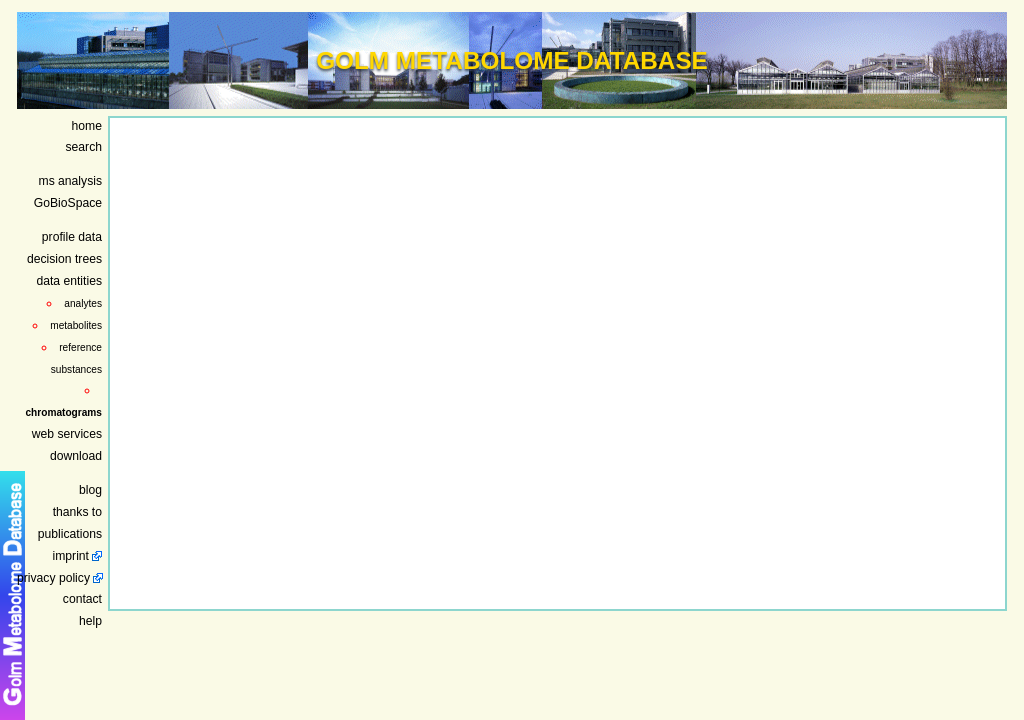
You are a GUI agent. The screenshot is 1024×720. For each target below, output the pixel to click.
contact (82, 599)
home (87, 126)
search (84, 147)
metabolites (76, 325)
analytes (83, 303)
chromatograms (63, 412)
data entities (69, 281)
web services (67, 434)
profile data (72, 237)
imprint (71, 556)
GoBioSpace (68, 203)
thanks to (77, 512)
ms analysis (71, 181)
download (76, 456)
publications (70, 534)
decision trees (64, 259)
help (90, 621)
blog (90, 490)
